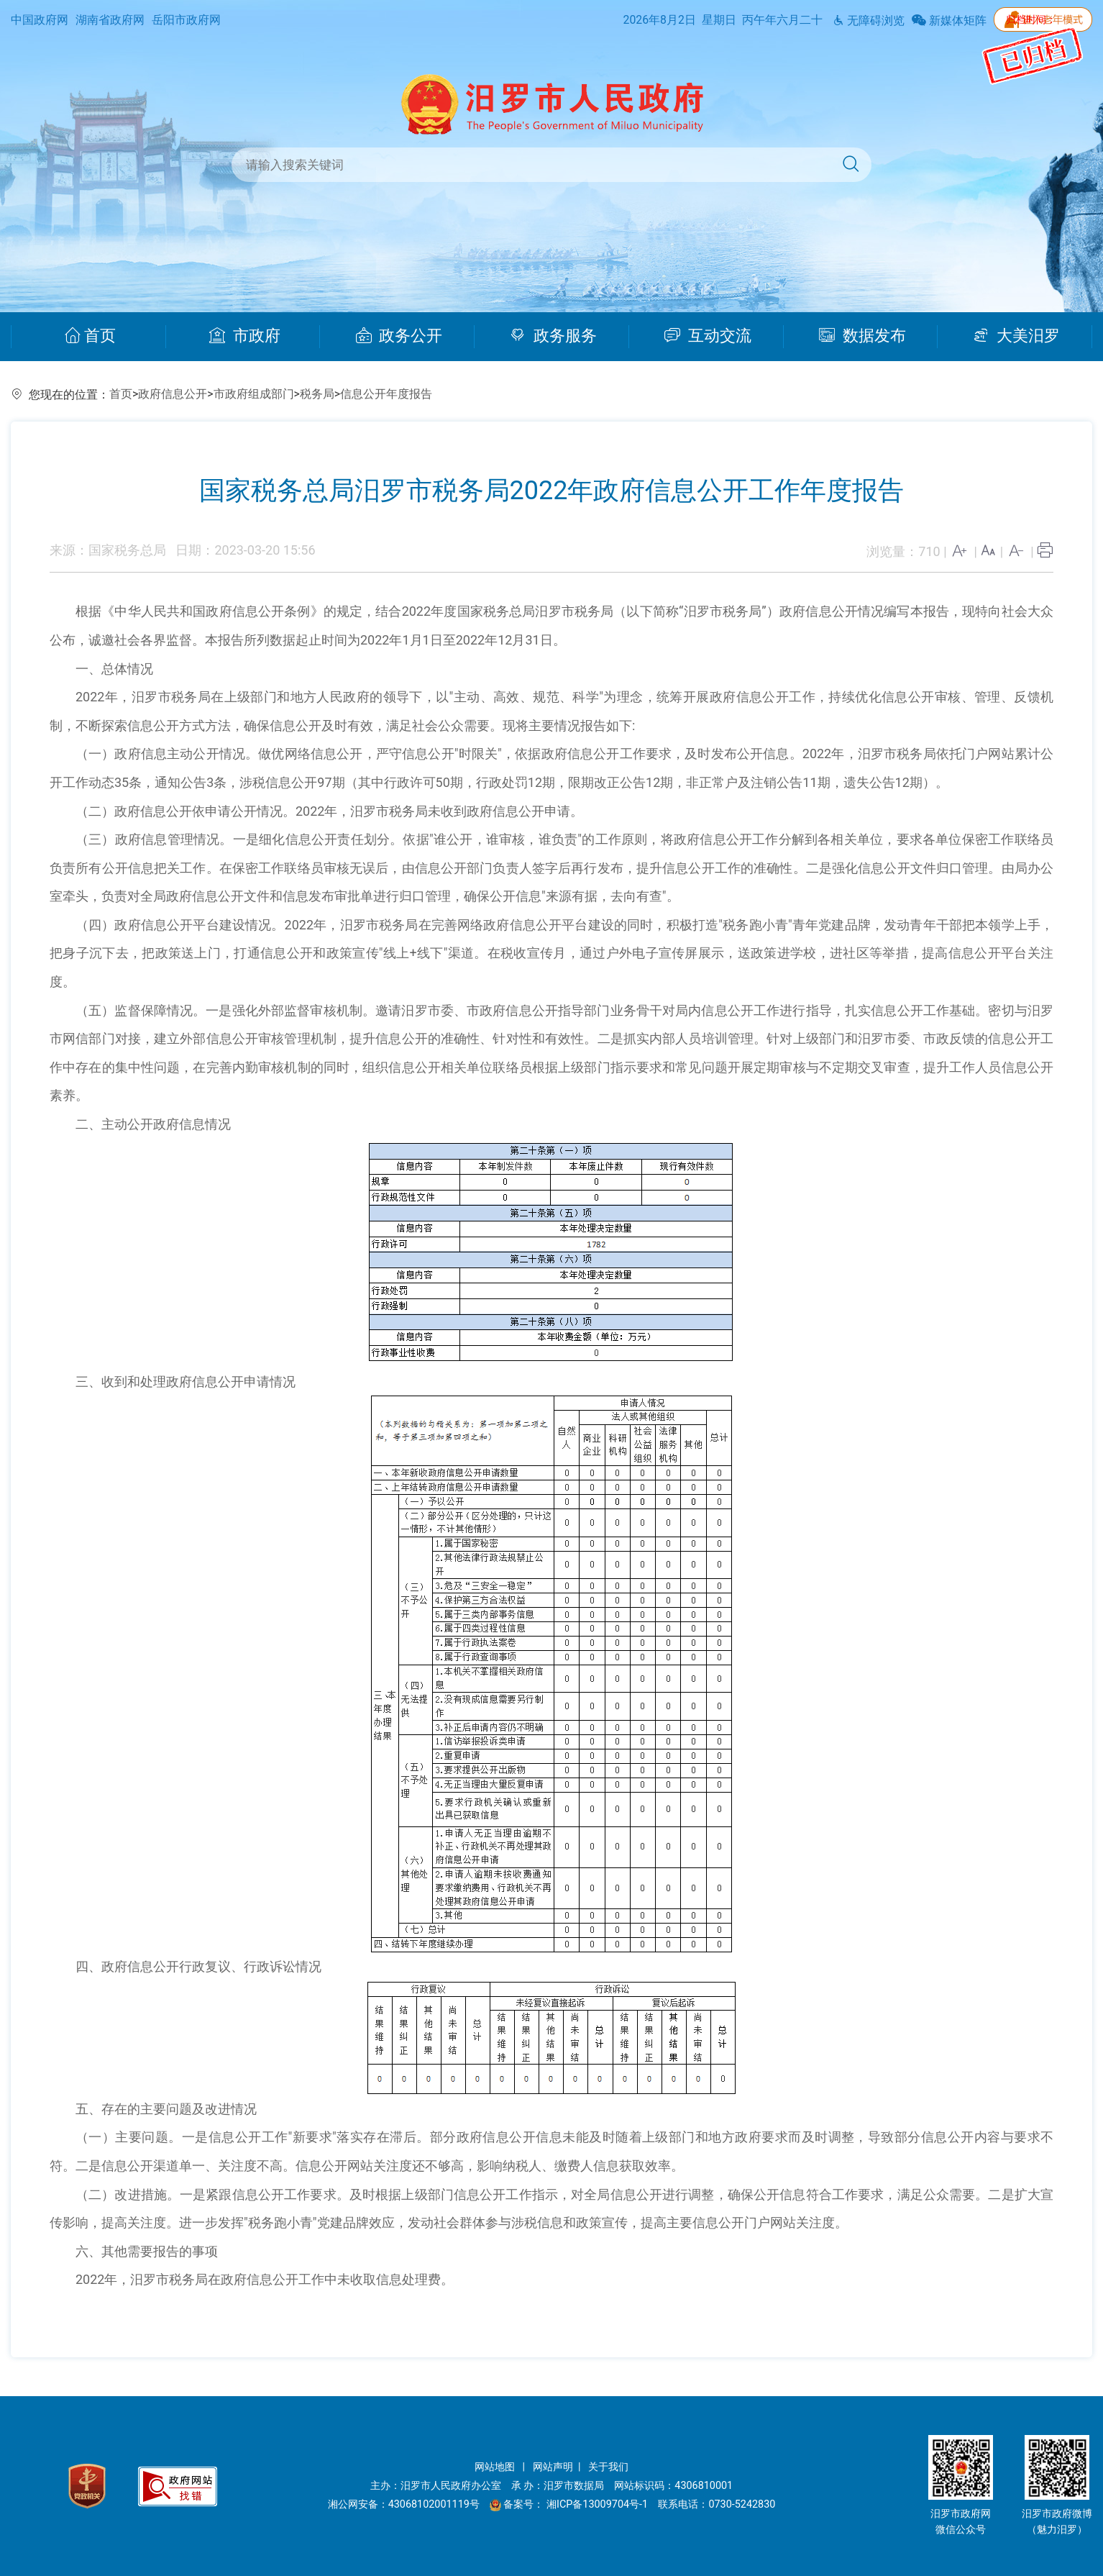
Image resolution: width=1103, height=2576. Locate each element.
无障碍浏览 (869, 20)
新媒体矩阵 (949, 20)
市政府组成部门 (254, 394)
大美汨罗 (1016, 336)
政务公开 (399, 336)
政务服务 (553, 336)
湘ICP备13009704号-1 (598, 2504)
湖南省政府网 (110, 20)
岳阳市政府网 (186, 20)
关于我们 (608, 2467)
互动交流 (708, 336)
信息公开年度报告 (386, 394)
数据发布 (862, 336)
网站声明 (553, 2467)
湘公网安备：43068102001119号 (404, 2504)
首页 (90, 336)
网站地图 (496, 2467)
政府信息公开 (172, 394)
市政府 (244, 336)
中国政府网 (39, 20)
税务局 (317, 394)
